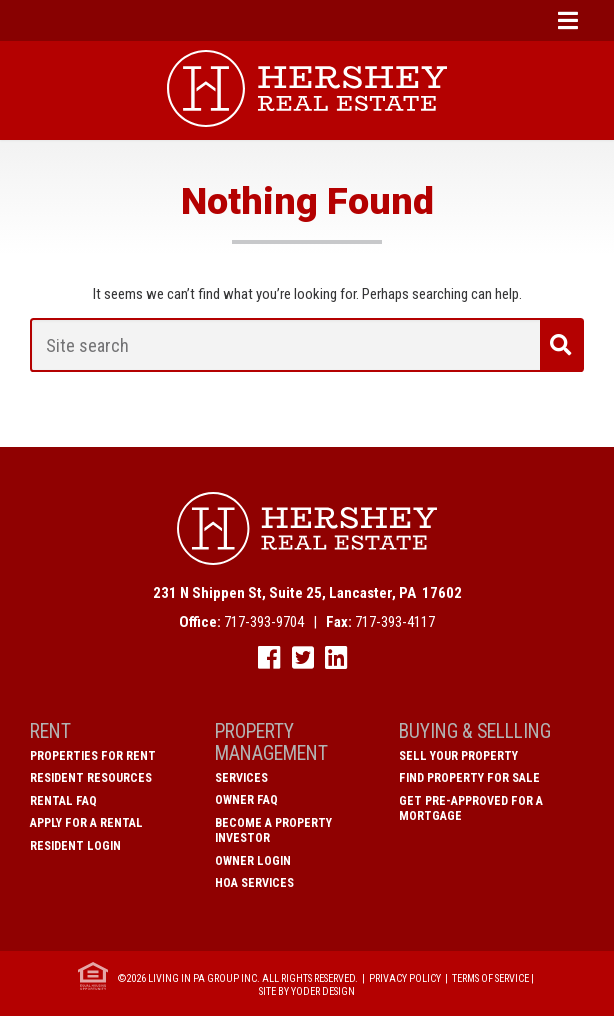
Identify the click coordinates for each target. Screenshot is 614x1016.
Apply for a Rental (86, 823)
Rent (50, 731)
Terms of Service (490, 978)
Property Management (271, 742)
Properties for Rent (93, 756)
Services (241, 778)
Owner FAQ (246, 800)
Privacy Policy (405, 978)
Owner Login (253, 861)
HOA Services (254, 883)
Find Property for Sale (469, 778)
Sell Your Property (458, 756)
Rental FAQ (63, 801)
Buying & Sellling (475, 731)
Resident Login (75, 846)
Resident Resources (91, 778)
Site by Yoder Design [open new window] (307, 991)
